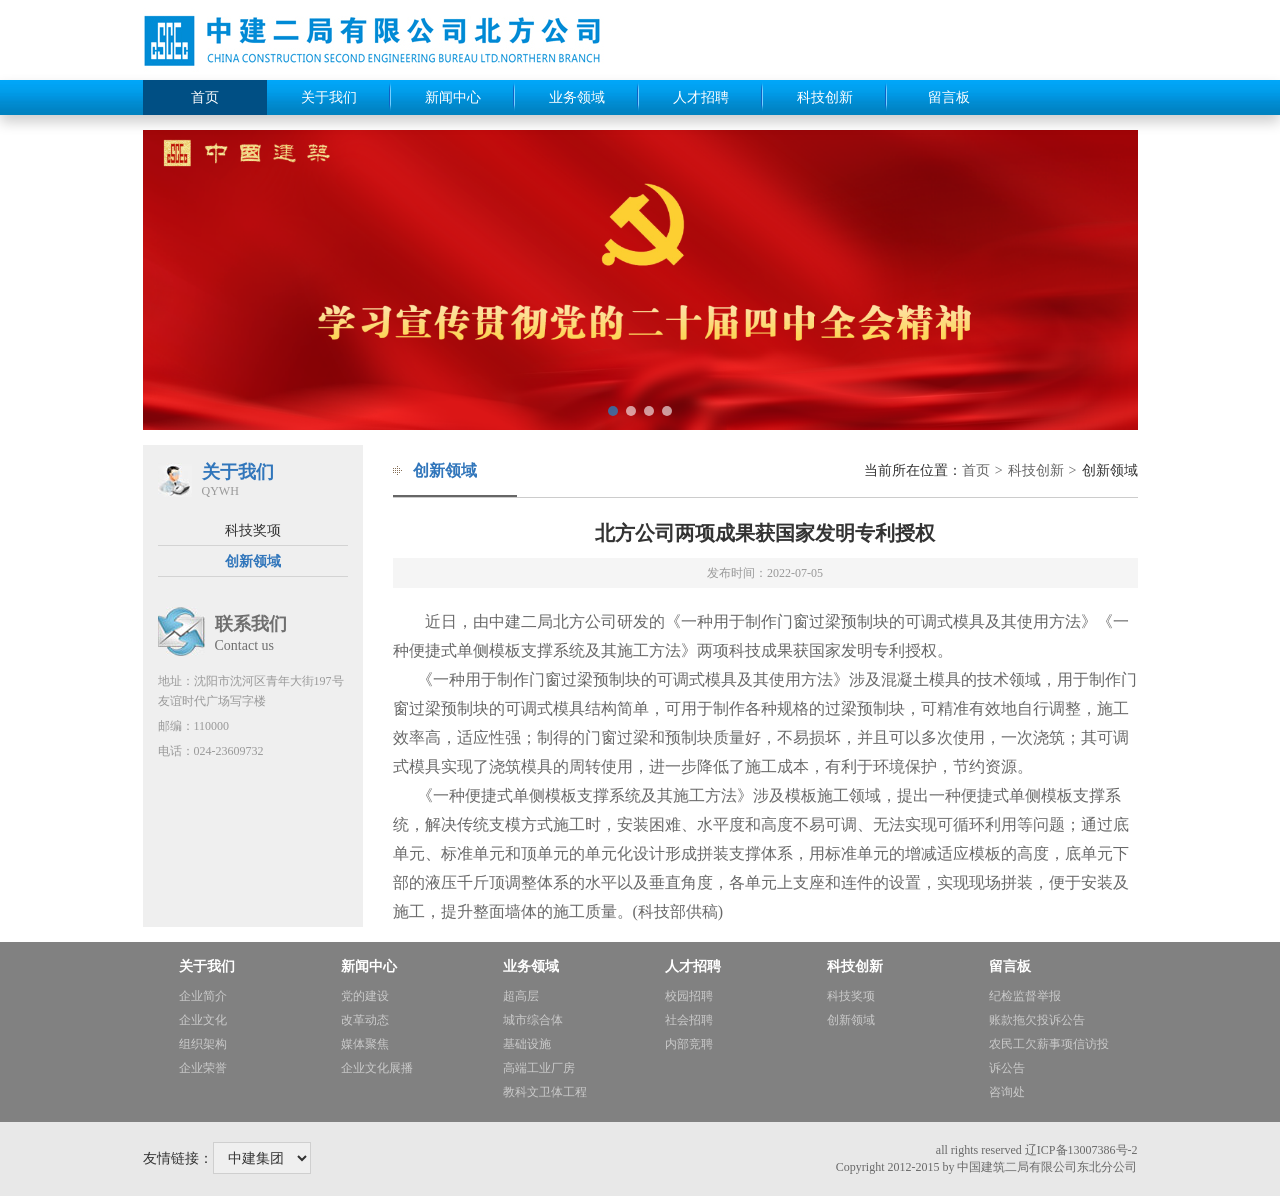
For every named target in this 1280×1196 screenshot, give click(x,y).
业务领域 (577, 97)
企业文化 (203, 1020)
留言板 (949, 97)
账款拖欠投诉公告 (1037, 1020)
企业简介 (203, 996)
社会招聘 (689, 1020)
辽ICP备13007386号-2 (1081, 1150)
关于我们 (329, 97)
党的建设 (365, 996)
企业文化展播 (377, 1068)
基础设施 (527, 1044)
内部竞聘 (689, 1044)
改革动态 (365, 1020)
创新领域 (253, 561)
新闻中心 (453, 97)
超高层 (521, 996)
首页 (205, 97)
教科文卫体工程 (545, 1092)
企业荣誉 (203, 1068)
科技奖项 (253, 530)
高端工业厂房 (539, 1068)
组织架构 (203, 1044)
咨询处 (1007, 1092)
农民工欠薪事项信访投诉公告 (1049, 1056)
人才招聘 (701, 97)
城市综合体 (533, 1020)
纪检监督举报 (1025, 996)
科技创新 (825, 97)
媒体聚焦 (365, 1044)
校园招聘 (689, 996)
